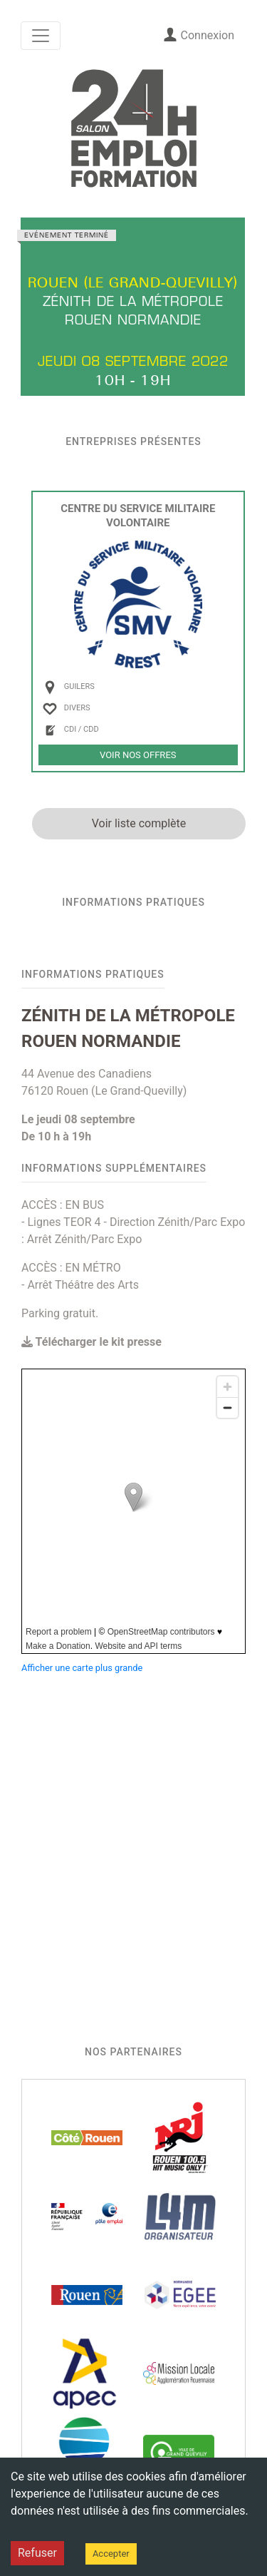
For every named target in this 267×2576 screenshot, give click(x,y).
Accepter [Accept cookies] (111, 2553)
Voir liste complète (139, 823)
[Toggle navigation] (41, 35)
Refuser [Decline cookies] (37, 2553)
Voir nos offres (138, 755)
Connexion (198, 34)
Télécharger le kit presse (91, 1342)
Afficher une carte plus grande (81, 1667)
